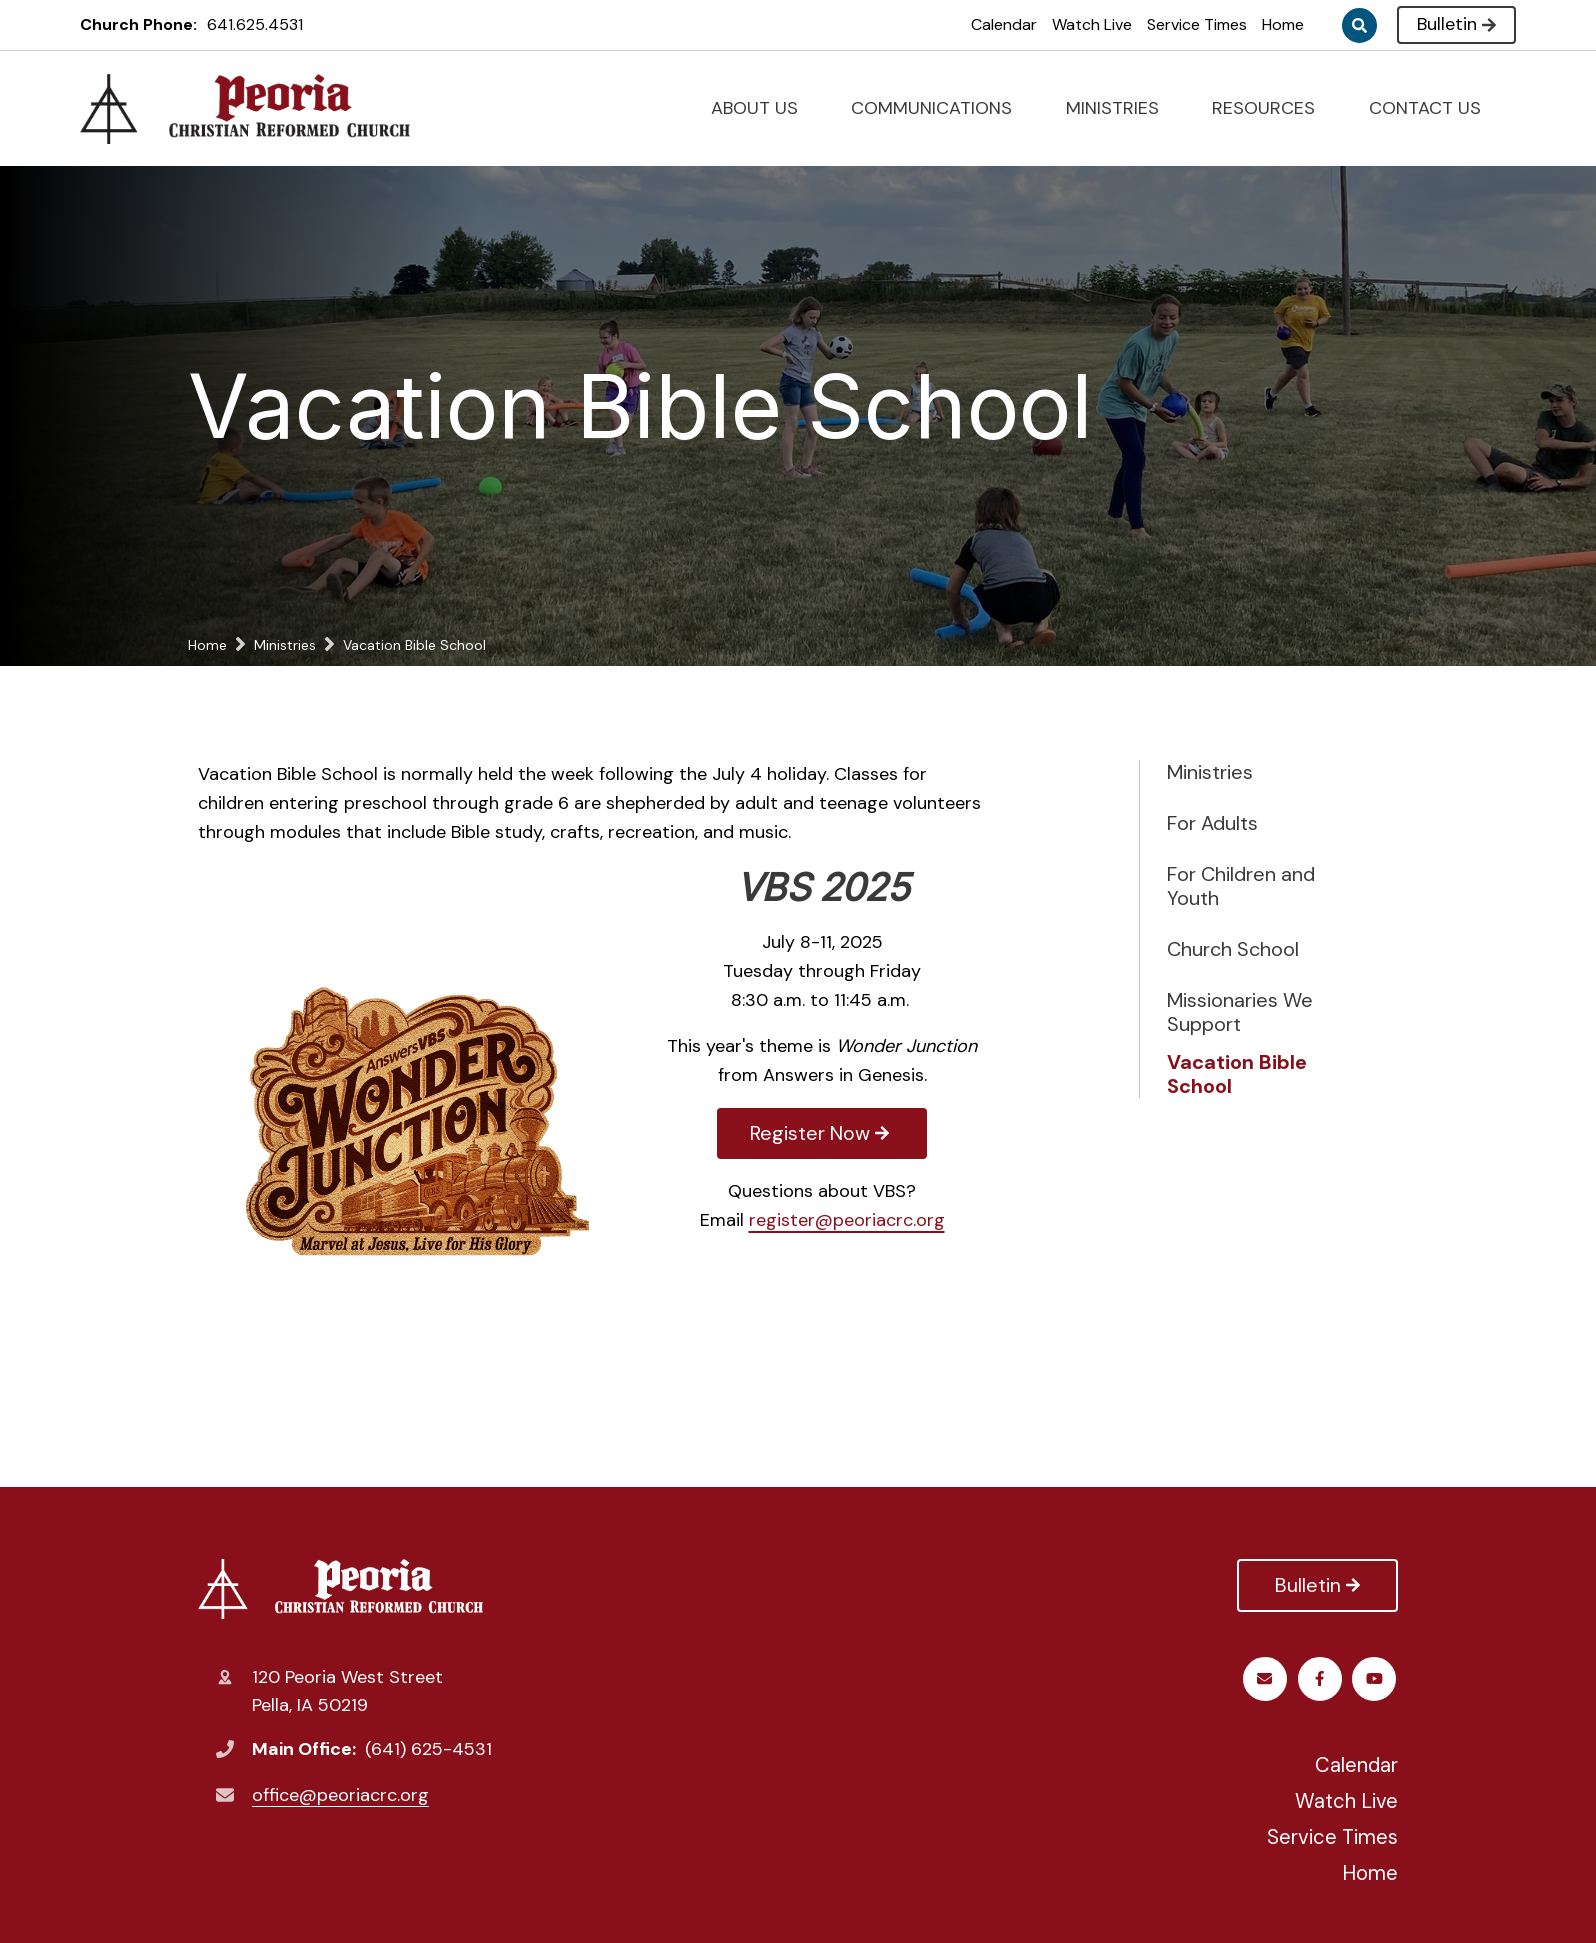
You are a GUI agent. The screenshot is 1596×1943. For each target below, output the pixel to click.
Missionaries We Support (1240, 1012)
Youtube (1321, 1678)
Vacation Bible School (1237, 1074)
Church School (1233, 949)
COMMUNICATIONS (940, 108)
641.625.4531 (255, 24)
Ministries (1210, 772)
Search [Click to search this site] (1359, 25)
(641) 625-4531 (428, 1749)
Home (1283, 24)
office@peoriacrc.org (340, 1795)
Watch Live (1092, 24)
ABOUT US (763, 108)
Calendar (1004, 24)
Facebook (1266, 1678)
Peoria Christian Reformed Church (340, 1589)
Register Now (821, 1133)
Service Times (1197, 24)
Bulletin (1456, 24)
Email (1376, 1678)
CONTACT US (1433, 108)
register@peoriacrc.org (847, 1220)
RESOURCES (1272, 108)
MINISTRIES (1121, 108)
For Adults (1212, 823)
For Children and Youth (1241, 886)
